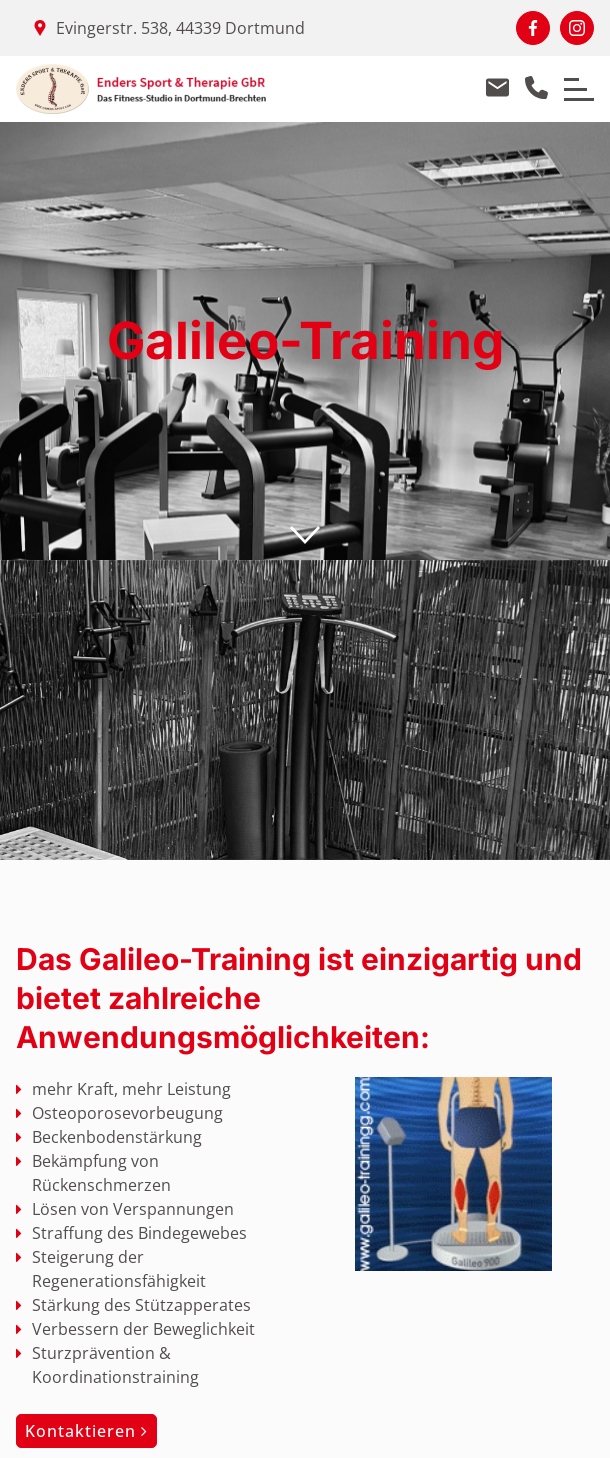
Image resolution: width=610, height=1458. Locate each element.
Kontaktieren (86, 1431)
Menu (571, 79)
